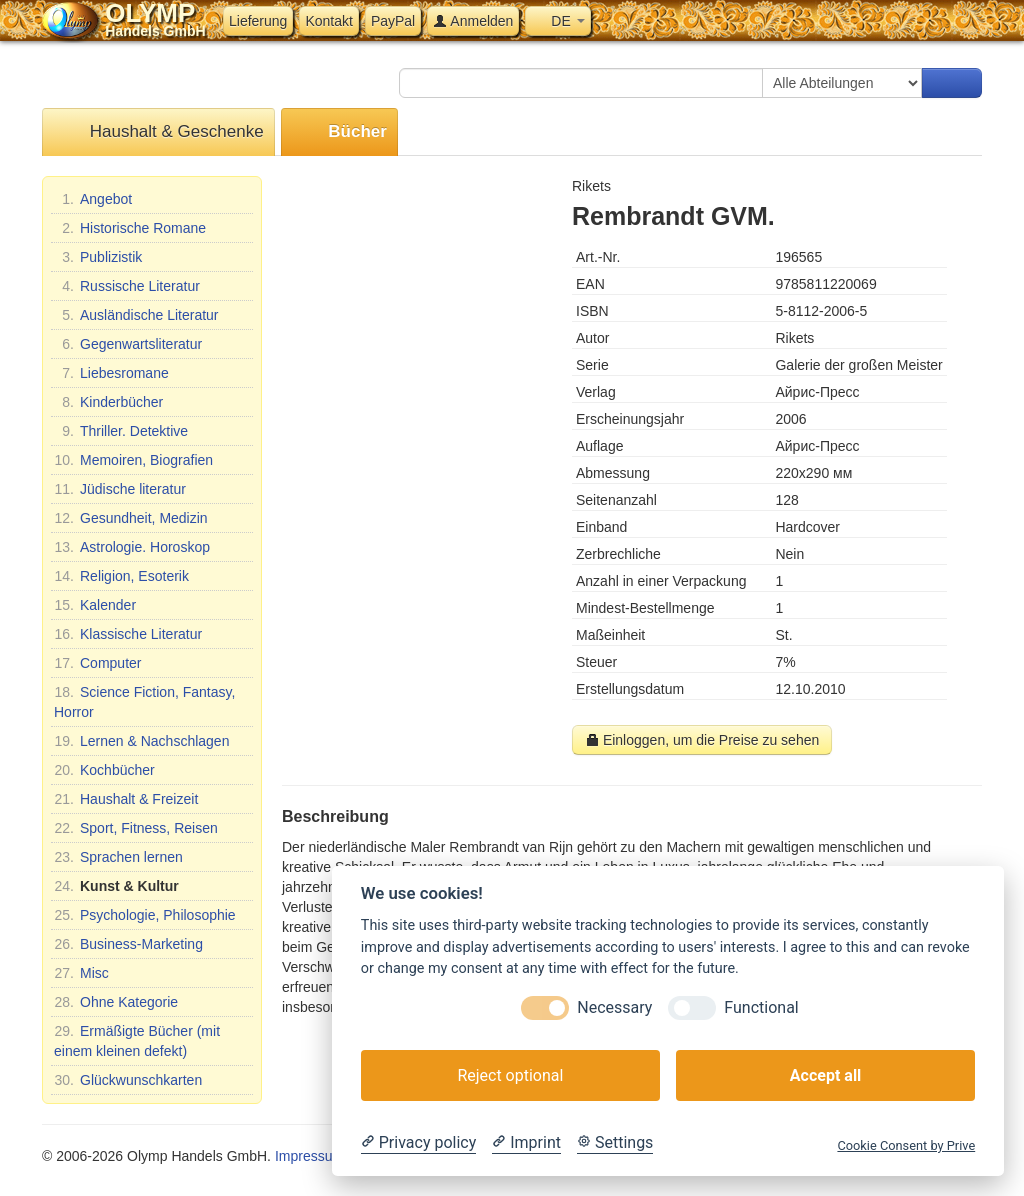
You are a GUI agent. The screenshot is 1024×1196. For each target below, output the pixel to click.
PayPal (393, 21)
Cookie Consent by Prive (906, 1145)
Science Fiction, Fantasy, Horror (144, 701)
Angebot (93, 199)
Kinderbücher (108, 402)
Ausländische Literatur (136, 315)
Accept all (825, 1075)
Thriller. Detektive (121, 431)
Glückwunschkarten (128, 1080)
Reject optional (510, 1075)
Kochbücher (104, 770)
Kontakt (328, 21)
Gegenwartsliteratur (128, 344)
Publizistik (98, 257)
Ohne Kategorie (116, 1002)
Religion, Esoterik (121, 576)
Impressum (309, 1156)
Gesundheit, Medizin (131, 518)
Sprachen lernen (118, 857)
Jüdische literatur (120, 489)
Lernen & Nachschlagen (141, 741)
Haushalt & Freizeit (126, 799)
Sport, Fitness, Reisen (136, 828)
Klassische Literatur (128, 634)
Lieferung (258, 21)
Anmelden (473, 21)
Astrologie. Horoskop (132, 547)
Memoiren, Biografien (133, 460)
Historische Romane (130, 228)
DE (557, 21)
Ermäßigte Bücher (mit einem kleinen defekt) (137, 1040)
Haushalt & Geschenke (158, 132)
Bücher (339, 132)
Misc (81, 973)
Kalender (95, 605)
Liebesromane (111, 373)
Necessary (614, 1007)
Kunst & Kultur (116, 886)
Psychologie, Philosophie (145, 915)
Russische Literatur (127, 286)
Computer (97, 663)
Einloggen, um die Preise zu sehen (702, 740)
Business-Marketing (128, 944)
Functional (761, 1007)
